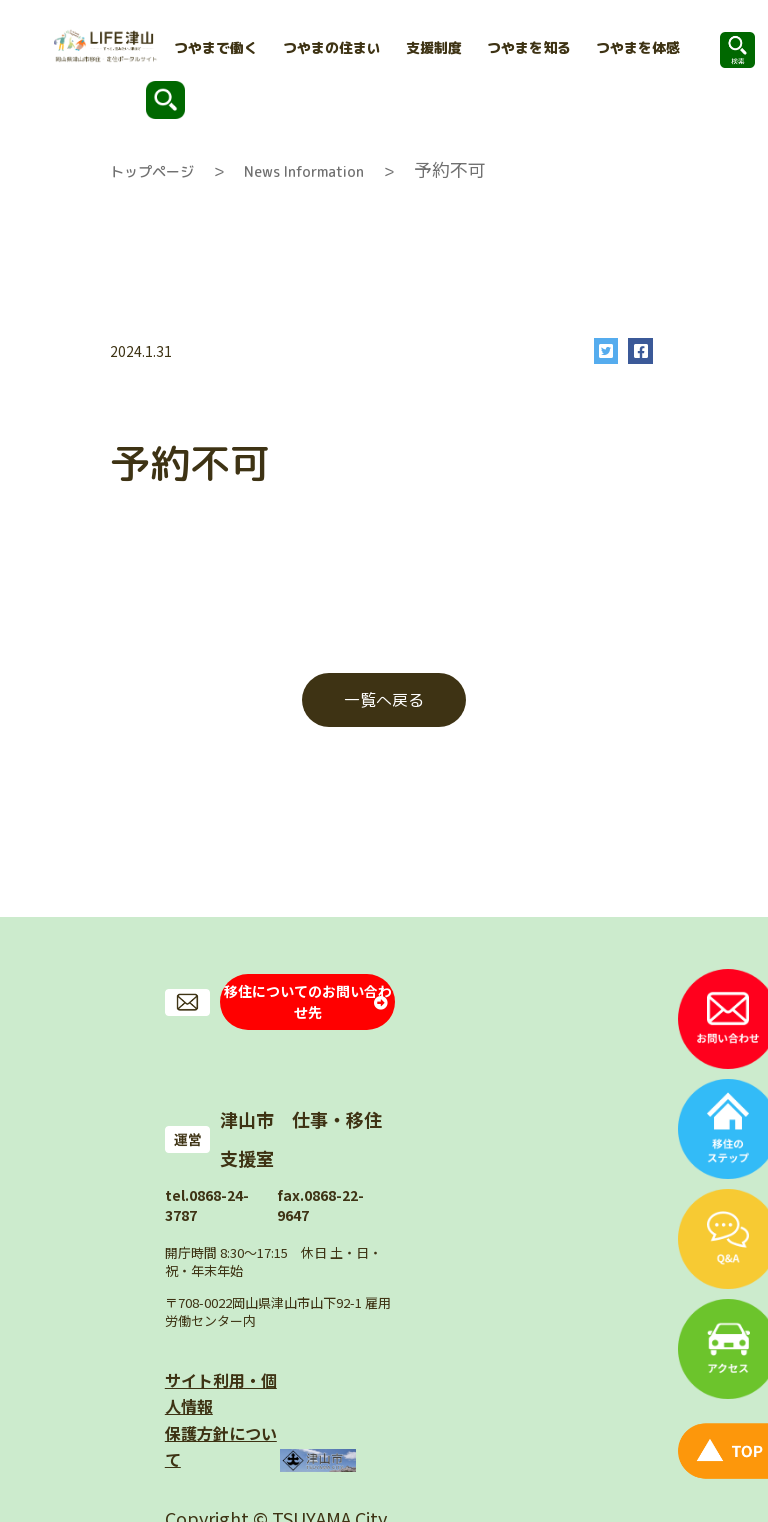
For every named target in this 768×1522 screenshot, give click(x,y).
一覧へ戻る (384, 700)
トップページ (152, 171)
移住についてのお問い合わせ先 (308, 993)
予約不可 (450, 169)
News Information (304, 171)
